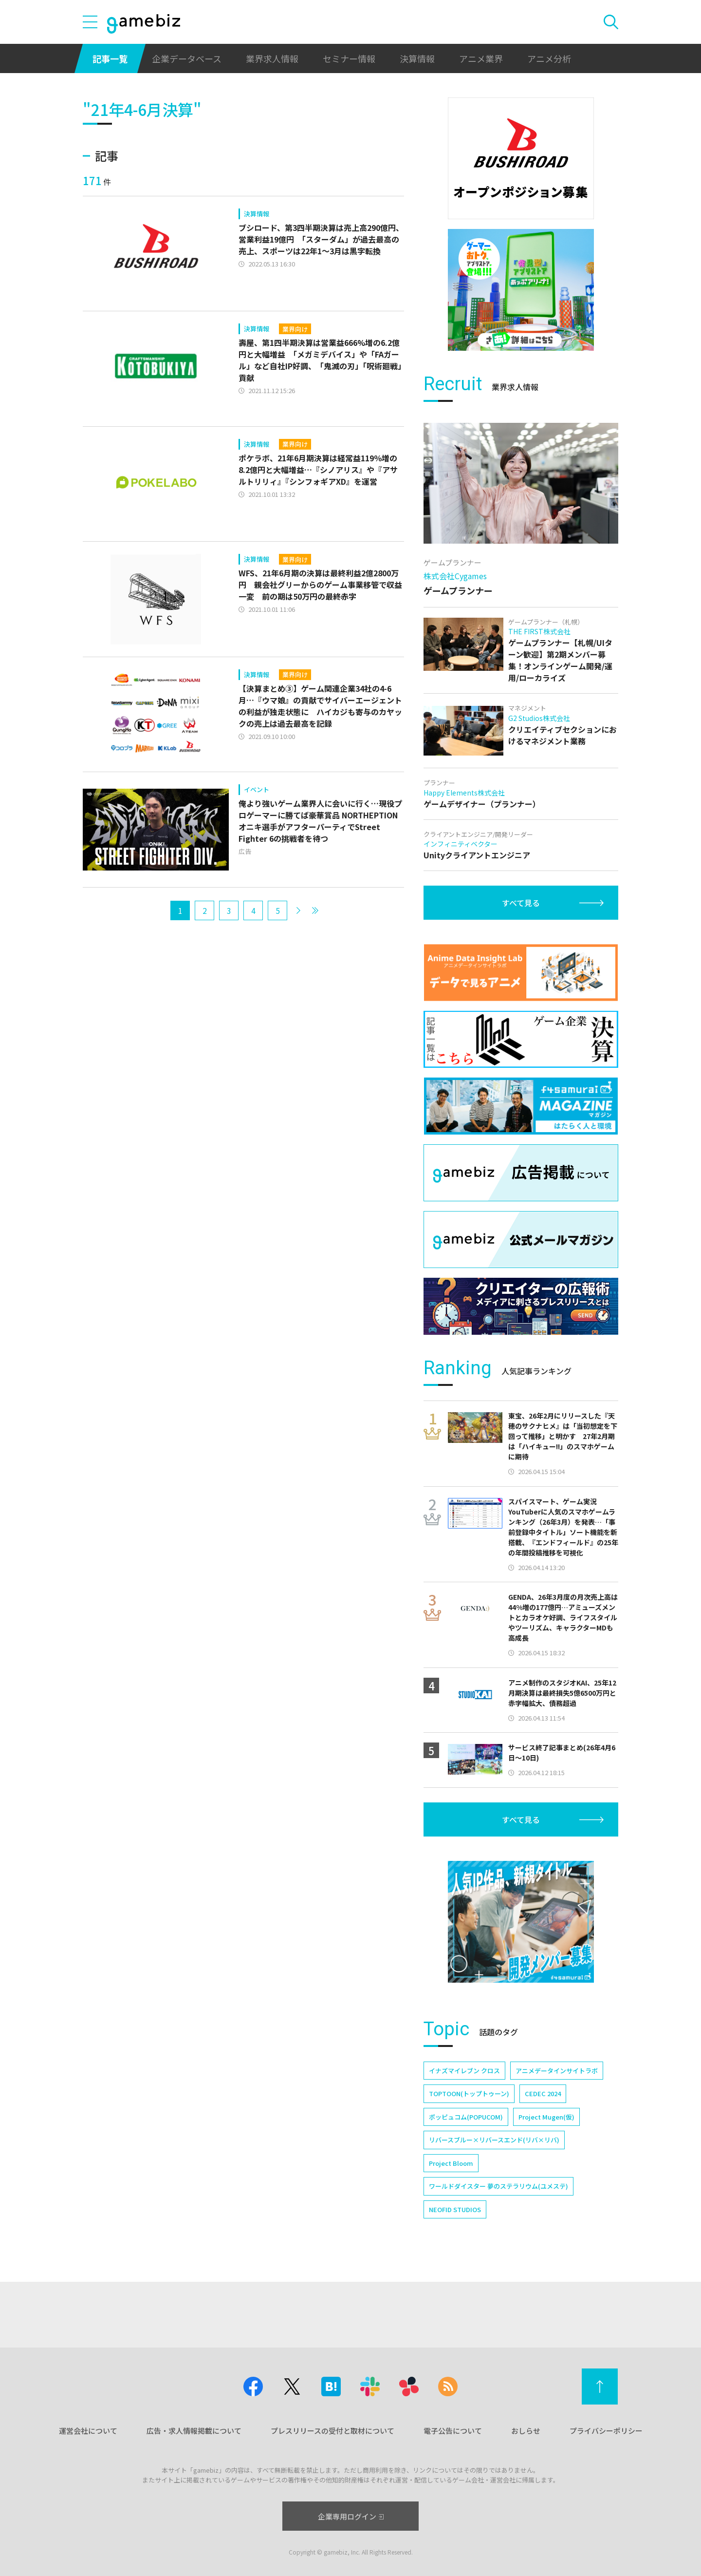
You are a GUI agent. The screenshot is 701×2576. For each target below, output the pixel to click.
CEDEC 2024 (543, 2093)
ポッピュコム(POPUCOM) (466, 2116)
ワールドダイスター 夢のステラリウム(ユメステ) (498, 2186)
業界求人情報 (272, 58)
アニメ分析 (549, 58)
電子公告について (453, 2430)
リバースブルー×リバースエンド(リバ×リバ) (494, 2139)
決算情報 (417, 58)
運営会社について (88, 2430)
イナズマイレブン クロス (464, 2070)
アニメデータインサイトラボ (557, 2070)
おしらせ (525, 2430)
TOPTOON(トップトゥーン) (469, 2093)
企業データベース (186, 58)
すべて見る (521, 903)
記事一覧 (110, 58)
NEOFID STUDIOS (455, 2209)
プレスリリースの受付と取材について (332, 2430)
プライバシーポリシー (606, 2430)
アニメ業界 (481, 58)
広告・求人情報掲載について (194, 2430)
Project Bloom (451, 2163)
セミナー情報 (349, 58)
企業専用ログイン (351, 2516)
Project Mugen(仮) (546, 2116)
